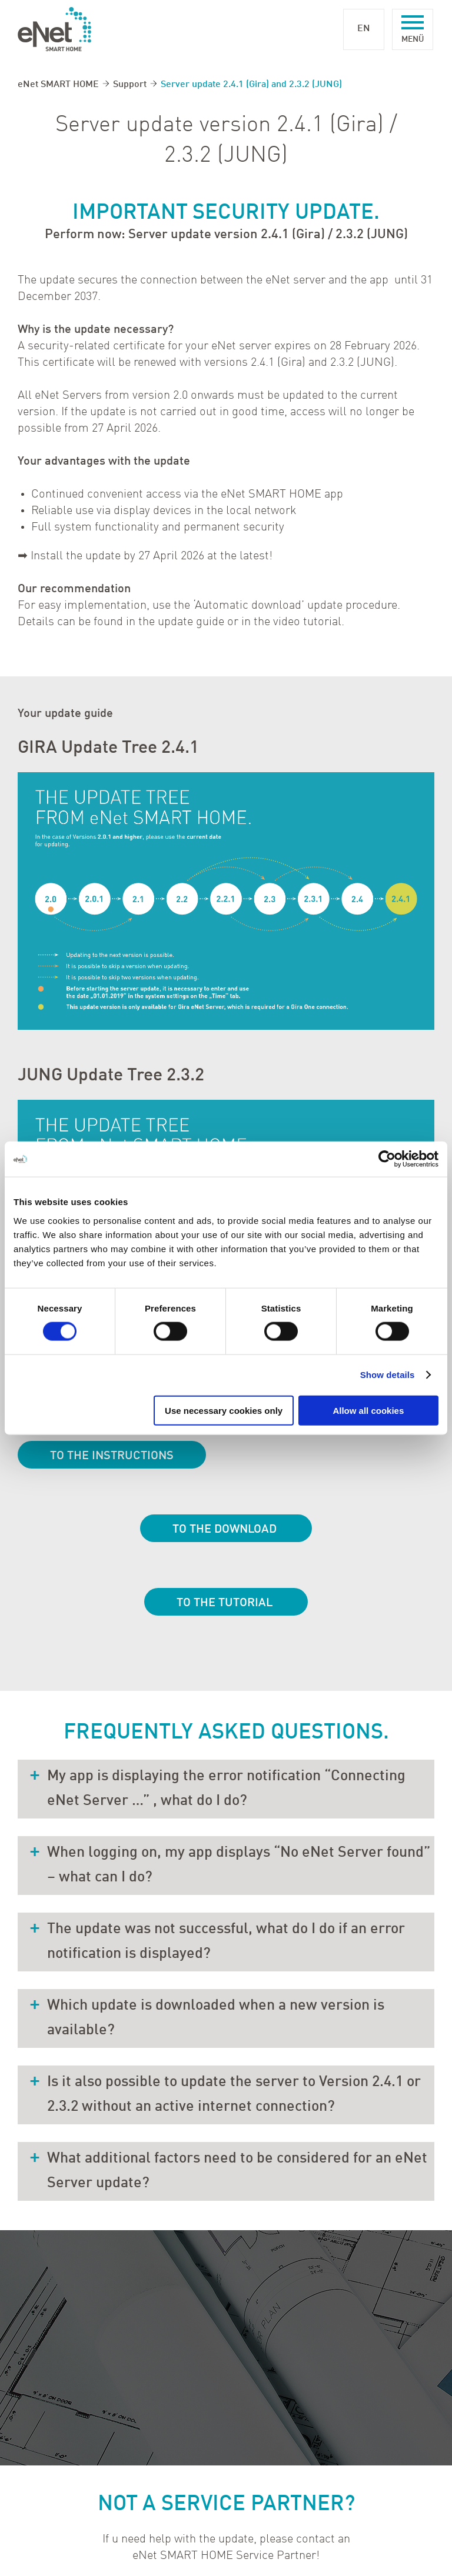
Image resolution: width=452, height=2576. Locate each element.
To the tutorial (226, 1603)
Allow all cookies (368, 1410)
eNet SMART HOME (58, 84)
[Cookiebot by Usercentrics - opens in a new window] (386, 1159)
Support (130, 84)
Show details (387, 1375)
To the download (226, 1530)
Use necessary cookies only (223, 1410)
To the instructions (111, 1456)
